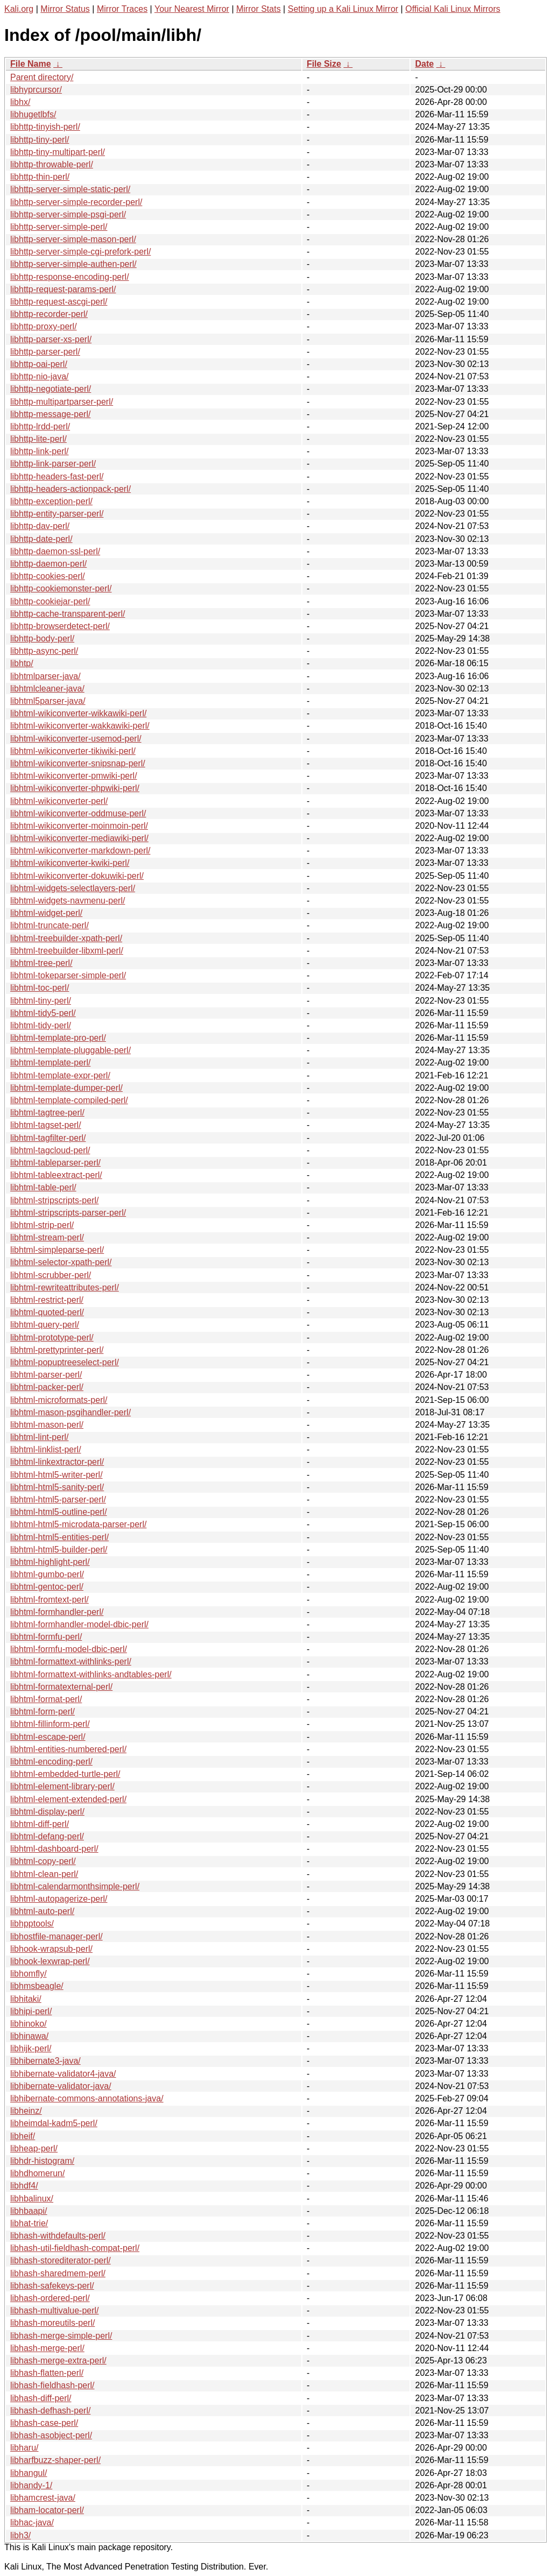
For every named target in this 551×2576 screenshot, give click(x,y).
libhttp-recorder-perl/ (49, 314)
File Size (324, 63)
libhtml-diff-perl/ (39, 1824)
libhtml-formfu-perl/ (46, 1636)
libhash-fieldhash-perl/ (52, 2385)
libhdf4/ (24, 2185)
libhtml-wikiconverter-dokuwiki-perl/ (77, 875)
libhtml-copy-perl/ (43, 1861)
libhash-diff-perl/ (41, 2398)
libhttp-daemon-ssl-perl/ (55, 551)
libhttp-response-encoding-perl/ (69, 276)
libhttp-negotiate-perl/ (50, 388)
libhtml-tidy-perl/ (40, 1025)
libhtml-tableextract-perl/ (56, 1175)
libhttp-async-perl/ (44, 650)
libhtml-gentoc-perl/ (46, 1586)
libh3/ (20, 2535)
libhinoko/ (28, 2023)
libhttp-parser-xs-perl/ (50, 339)
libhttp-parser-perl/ (45, 351)
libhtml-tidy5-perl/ (43, 1013)
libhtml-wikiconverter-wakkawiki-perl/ (80, 725)
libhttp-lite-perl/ (38, 438)
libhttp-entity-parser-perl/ (56, 513)
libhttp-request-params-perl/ (63, 289)
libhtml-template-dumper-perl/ (66, 1087)
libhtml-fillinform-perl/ (50, 1723)
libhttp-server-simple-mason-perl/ (73, 239)
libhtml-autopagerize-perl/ (59, 1898)
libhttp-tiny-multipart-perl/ (57, 152)
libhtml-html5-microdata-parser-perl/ (78, 1524)
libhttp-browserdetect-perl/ (60, 626)
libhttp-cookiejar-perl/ (50, 601)
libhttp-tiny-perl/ (39, 139)
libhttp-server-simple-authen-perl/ (73, 264)
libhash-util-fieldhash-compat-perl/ (74, 2248)
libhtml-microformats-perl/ (58, 1400)
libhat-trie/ (29, 2223)
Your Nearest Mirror (191, 8)
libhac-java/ (32, 2522)
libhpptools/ (32, 1923)
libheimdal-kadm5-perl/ (53, 2123)
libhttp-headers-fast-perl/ (56, 476)
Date (424, 63)
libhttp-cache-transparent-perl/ (67, 613)
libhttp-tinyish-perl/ (45, 126)
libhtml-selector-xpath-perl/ (61, 1262)
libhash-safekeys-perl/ (52, 2285)
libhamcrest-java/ (42, 2497)
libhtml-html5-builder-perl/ (59, 1549)
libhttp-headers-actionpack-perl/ (70, 488)
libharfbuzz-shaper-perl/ (55, 2460)
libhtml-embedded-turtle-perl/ (65, 1774)
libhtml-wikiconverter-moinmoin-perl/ (79, 825)
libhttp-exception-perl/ (51, 501)
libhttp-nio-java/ (39, 376)
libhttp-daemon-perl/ (48, 563)
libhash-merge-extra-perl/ (58, 2360)
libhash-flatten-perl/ (46, 2372)
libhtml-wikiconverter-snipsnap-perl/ (77, 763)
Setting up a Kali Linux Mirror (343, 8)
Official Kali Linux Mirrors (452, 8)
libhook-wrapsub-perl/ (51, 1948)
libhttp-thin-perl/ (39, 176)
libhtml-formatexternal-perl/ (61, 1686)
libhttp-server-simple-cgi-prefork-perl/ (80, 251)
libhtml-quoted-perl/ (47, 1312)
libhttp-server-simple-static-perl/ (70, 189)
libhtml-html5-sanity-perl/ (57, 1487)
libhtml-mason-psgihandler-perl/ (70, 1412)
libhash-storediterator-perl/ (60, 2260)
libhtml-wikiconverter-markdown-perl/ (80, 850)
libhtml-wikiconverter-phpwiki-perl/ (74, 788)
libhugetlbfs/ (33, 114)
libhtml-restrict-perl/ (46, 1299)
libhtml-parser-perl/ (46, 1374)
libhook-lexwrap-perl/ (50, 1961)
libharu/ (24, 2447)
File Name (30, 63)
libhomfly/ (28, 1973)
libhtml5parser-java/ (48, 700)
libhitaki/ (25, 1998)
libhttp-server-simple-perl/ (59, 226)
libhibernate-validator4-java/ (63, 2073)
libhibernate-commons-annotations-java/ (87, 2098)
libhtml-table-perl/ (43, 1187)
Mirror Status (65, 8)
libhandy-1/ (31, 2485)
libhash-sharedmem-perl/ (57, 2273)
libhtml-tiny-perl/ (40, 1000)
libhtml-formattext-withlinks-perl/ (70, 1661)
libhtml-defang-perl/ (47, 1836)
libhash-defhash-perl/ (50, 2410)
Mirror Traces (122, 8)
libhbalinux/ (31, 2198)
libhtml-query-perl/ (44, 1324)
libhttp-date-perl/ (41, 539)
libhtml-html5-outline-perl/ (58, 1511)
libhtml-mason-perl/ (46, 1424)
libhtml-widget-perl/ (46, 913)
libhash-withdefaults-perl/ (57, 2235)
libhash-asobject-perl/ (51, 2435)
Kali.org (18, 8)
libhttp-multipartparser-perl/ (61, 401)
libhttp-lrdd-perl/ (40, 426)
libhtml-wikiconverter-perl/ (59, 801)
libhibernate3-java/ (45, 2060)
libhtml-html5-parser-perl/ (58, 1499)
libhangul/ (28, 2473)
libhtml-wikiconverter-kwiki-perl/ (69, 862)
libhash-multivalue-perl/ (54, 2310)
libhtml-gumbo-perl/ (47, 1574)
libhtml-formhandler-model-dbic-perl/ (79, 1624)
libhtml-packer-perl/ (46, 1387)
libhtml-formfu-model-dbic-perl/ (68, 1649)
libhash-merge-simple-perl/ (61, 2335)
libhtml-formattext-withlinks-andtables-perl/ (91, 1674)
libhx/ (20, 102)
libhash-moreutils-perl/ (52, 2322)
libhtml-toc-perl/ (39, 987)
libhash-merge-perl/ (47, 2348)
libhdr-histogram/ (42, 2160)
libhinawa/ (29, 2036)
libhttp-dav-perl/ (39, 526)
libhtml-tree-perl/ (41, 963)
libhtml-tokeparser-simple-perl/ (68, 975)
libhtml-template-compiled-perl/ (69, 1100)
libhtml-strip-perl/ (42, 1225)
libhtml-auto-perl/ (42, 1911)
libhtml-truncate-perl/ (49, 925)
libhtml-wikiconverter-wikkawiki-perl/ (78, 713)
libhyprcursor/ (36, 89)
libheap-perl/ (34, 2148)
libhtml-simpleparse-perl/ (57, 1249)
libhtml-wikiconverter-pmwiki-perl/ (73, 775)
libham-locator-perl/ (47, 2510)
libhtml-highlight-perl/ (50, 1561)
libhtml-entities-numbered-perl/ (68, 1749)
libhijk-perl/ (30, 2048)
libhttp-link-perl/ (39, 451)
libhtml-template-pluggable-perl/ (70, 1050)
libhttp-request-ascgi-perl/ (59, 301)
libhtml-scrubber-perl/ (50, 1275)
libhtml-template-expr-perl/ (60, 1075)
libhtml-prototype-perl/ (52, 1337)
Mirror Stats (258, 8)
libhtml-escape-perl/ (48, 1736)
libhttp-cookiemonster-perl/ (61, 588)
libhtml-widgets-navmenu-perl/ (67, 900)
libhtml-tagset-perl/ (45, 1125)
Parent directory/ (41, 77)
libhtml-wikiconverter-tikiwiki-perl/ (73, 751)
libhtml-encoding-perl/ (51, 1761)
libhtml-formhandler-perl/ (56, 1612)
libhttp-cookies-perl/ (47, 576)
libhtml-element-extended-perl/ (68, 1799)
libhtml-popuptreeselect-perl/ (64, 1362)
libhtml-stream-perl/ (47, 1237)
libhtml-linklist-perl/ (45, 1449)
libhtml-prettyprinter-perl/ (56, 1349)
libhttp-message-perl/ (50, 414)
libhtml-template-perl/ (50, 1062)
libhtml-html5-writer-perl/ (56, 1474)
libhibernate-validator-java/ (60, 2086)
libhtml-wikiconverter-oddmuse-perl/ (78, 813)
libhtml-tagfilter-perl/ (48, 1137)
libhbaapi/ (28, 2210)
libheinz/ (26, 2110)
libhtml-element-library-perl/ (62, 1786)
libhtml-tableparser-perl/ (55, 1162)
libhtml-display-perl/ (47, 1811)
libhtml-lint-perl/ (39, 1437)
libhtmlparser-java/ (45, 676)
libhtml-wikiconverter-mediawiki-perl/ (79, 838)
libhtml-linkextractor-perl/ (57, 1461)
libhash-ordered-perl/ (50, 2298)
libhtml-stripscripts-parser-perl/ (68, 1212)
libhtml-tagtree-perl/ (47, 1112)
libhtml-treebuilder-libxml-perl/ (66, 950)
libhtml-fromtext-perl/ (49, 1599)
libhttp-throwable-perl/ (51, 164)
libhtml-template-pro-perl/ (58, 1037)
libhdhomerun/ (37, 2173)
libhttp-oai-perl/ (38, 364)
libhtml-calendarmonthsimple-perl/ (74, 1886)
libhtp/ (21, 663)
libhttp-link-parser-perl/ (53, 463)
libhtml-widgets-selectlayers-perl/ (72, 888)
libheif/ (22, 2136)
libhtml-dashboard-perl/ (54, 1848)
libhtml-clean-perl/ (44, 1874)
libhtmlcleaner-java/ (47, 688)
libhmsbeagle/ (36, 1986)
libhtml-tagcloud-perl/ (50, 1150)
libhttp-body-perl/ (42, 638)
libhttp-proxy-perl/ (43, 326)
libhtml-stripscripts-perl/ (54, 1200)
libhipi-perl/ (31, 2011)
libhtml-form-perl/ (42, 1711)
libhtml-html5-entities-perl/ (59, 1537)
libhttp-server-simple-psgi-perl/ (68, 214)
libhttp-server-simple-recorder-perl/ (76, 202)
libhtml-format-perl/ (46, 1699)
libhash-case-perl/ (44, 2422)
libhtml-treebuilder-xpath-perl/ (66, 938)
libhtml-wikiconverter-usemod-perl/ (76, 738)
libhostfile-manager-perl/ (56, 1936)
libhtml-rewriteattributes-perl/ (64, 1287)
